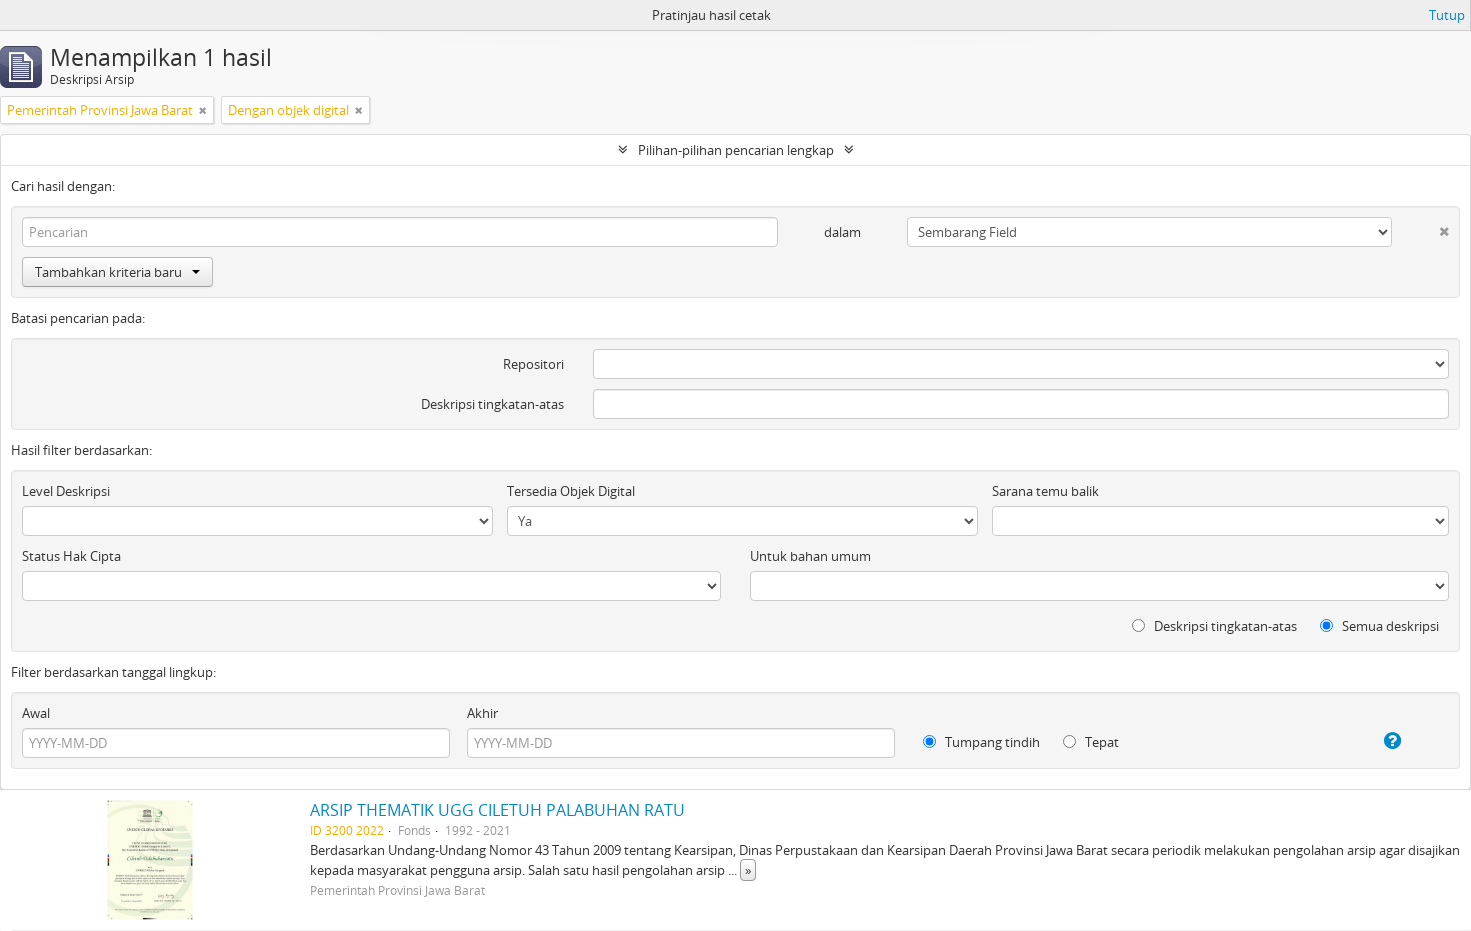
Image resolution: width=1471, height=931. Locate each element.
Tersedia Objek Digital (571, 491)
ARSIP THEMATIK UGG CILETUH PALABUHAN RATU (497, 810)
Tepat (1091, 742)
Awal (36, 713)
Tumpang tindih (981, 742)
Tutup (1447, 15)
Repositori (533, 364)
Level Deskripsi (66, 491)
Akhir (482, 713)
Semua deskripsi (1379, 626)
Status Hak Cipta (71, 556)
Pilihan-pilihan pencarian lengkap (736, 150)
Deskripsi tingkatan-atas (492, 404)
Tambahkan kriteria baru (117, 272)
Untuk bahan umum (810, 556)
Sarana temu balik (1045, 491)
